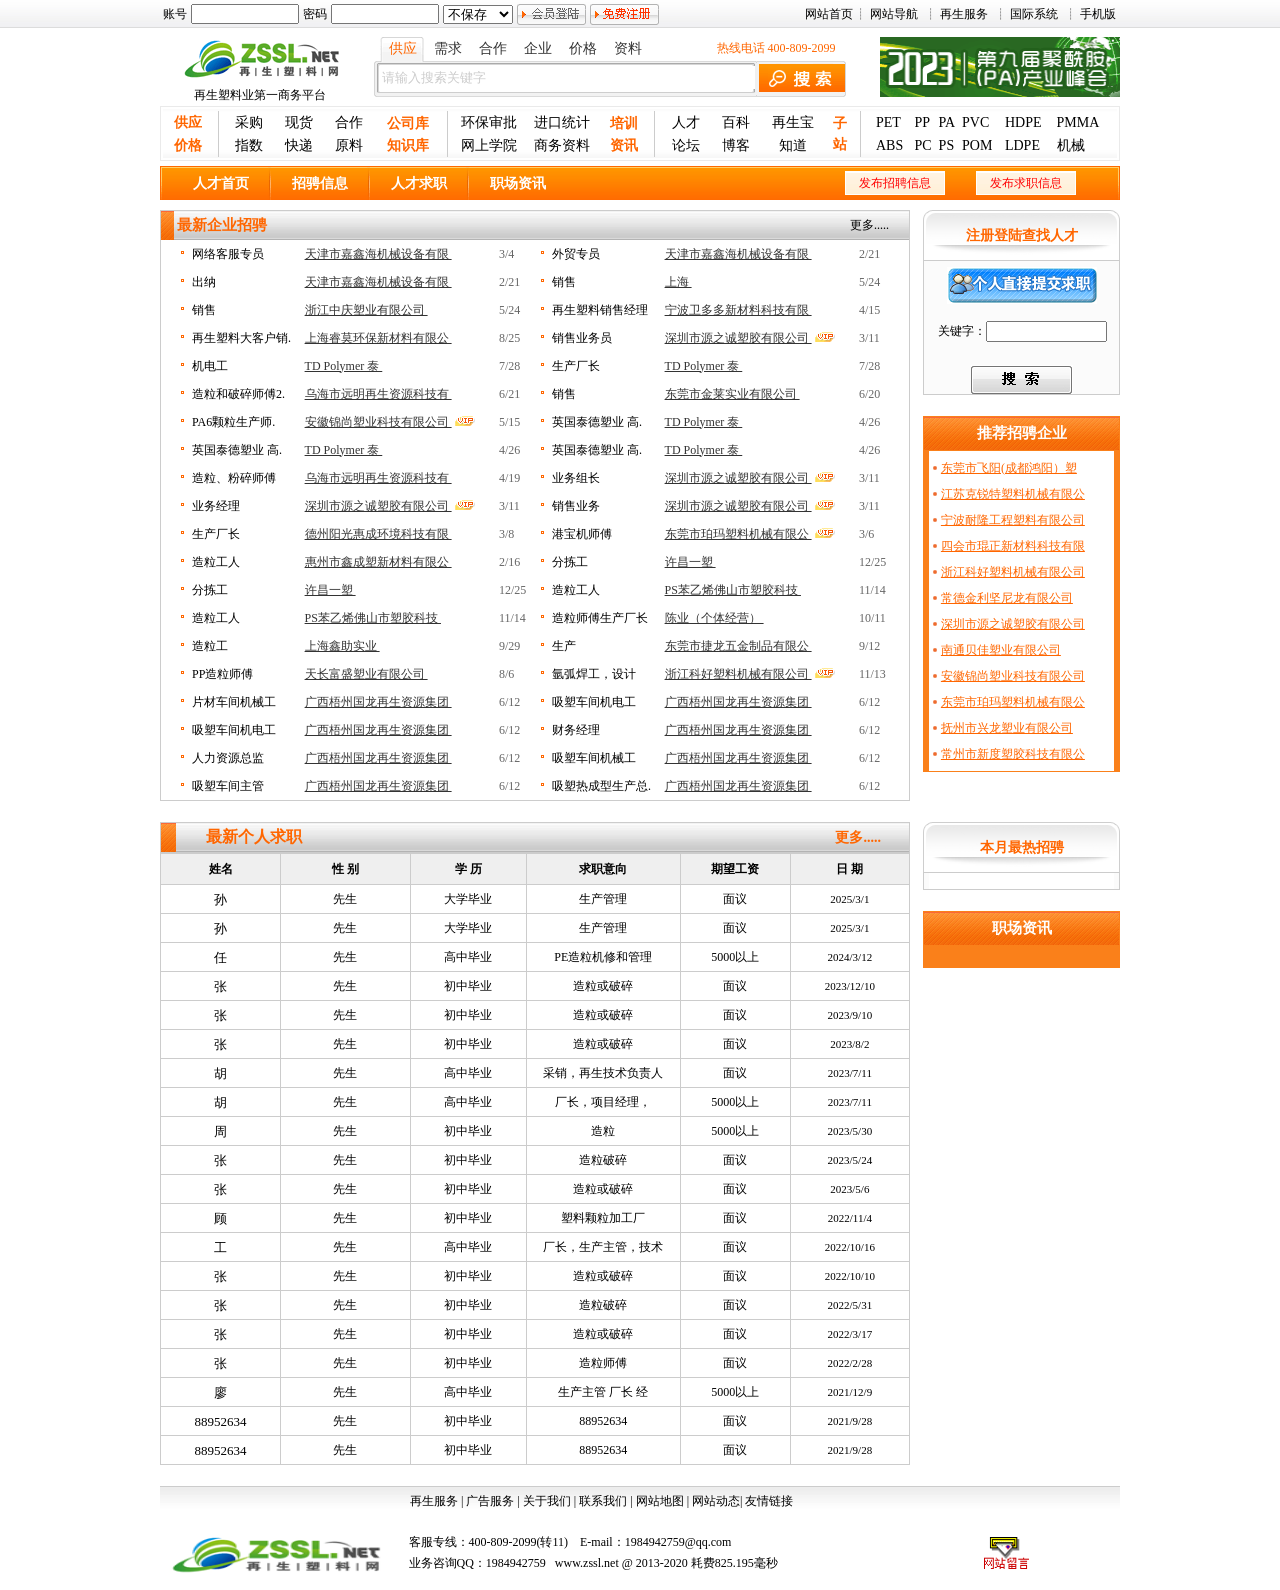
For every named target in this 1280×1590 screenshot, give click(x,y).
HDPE (1023, 122)
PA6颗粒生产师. (233, 422)
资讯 (624, 145)
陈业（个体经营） (714, 618)
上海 (678, 282)
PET (888, 122)
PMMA (1078, 122)
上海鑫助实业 (342, 646)
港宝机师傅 (582, 534)
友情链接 (769, 1501)
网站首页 (829, 14)
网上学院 (489, 145)
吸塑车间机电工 (594, 702)
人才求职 (419, 183)
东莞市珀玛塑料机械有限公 (738, 534)
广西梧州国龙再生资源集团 (378, 702)
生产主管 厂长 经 (603, 1392)
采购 (249, 122)
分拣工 (570, 562)
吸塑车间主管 (228, 786)
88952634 (221, 1421)
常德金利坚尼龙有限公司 (1007, 598)
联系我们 (603, 1501)
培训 (624, 123)
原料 (349, 145)
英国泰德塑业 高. (597, 422)
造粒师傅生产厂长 (600, 618)
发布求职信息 (1026, 183)
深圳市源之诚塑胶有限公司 (738, 338)
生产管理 (603, 899)
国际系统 (1034, 14)
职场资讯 (518, 183)
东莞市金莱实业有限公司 (732, 394)
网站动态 (716, 1501)
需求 (448, 48)
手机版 (1098, 14)
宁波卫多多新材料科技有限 (738, 310)
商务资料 (562, 145)
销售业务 (576, 506)
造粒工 (210, 646)
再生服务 (964, 14)
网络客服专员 (228, 254)
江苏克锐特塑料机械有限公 (1013, 494)
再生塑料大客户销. (241, 338)
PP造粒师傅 (222, 674)
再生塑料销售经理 (600, 310)
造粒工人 (216, 562)
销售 (564, 282)
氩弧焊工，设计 (594, 674)
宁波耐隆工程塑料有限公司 (1013, 520)
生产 (564, 646)
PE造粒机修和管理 (603, 957)
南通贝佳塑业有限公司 (1001, 650)
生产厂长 (576, 366)
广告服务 (490, 1501)
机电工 (210, 366)
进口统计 (562, 122)
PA (947, 122)
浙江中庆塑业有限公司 (366, 310)
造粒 (603, 1131)
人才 (686, 122)
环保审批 (489, 122)
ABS (889, 145)
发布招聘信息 (895, 183)
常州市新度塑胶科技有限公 (1013, 754)
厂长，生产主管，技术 (603, 1247)
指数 (249, 145)
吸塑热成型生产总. (601, 786)
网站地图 (660, 1501)
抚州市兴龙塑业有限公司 (1007, 728)
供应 (403, 48)
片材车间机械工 (234, 702)
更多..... (869, 225)
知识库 (408, 145)
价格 (583, 48)
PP (922, 122)
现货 (299, 122)
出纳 (204, 282)
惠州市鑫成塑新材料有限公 (378, 562)
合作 (493, 48)
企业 (538, 48)
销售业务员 (582, 338)
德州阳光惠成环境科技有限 (378, 534)
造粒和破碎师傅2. (238, 394)
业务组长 (576, 478)
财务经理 (576, 730)
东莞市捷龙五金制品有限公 (738, 646)
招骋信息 (320, 183)
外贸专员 (576, 254)
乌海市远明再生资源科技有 (378, 394)
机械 (1071, 145)
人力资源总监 (228, 758)
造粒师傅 (603, 1363)
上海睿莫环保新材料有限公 (378, 338)
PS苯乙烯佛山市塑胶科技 (733, 590)
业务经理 (216, 506)
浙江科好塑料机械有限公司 (738, 674)
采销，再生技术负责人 (603, 1073)
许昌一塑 (690, 562)
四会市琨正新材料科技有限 (1013, 546)
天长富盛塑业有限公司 (366, 674)
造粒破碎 (603, 1160)
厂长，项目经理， (603, 1102)
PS (947, 145)
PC (922, 145)
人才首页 (221, 183)
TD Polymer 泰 (344, 366)
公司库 (408, 123)
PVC (975, 122)
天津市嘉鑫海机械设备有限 (378, 254)
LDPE (1022, 145)
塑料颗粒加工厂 (603, 1218)
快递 (299, 145)
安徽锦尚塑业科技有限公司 (378, 422)
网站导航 (894, 14)
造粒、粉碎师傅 (234, 478)
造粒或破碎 (603, 986)
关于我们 (547, 1501)
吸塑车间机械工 (594, 758)
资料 (628, 48)
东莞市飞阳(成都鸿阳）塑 (1009, 468)
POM (977, 145)
